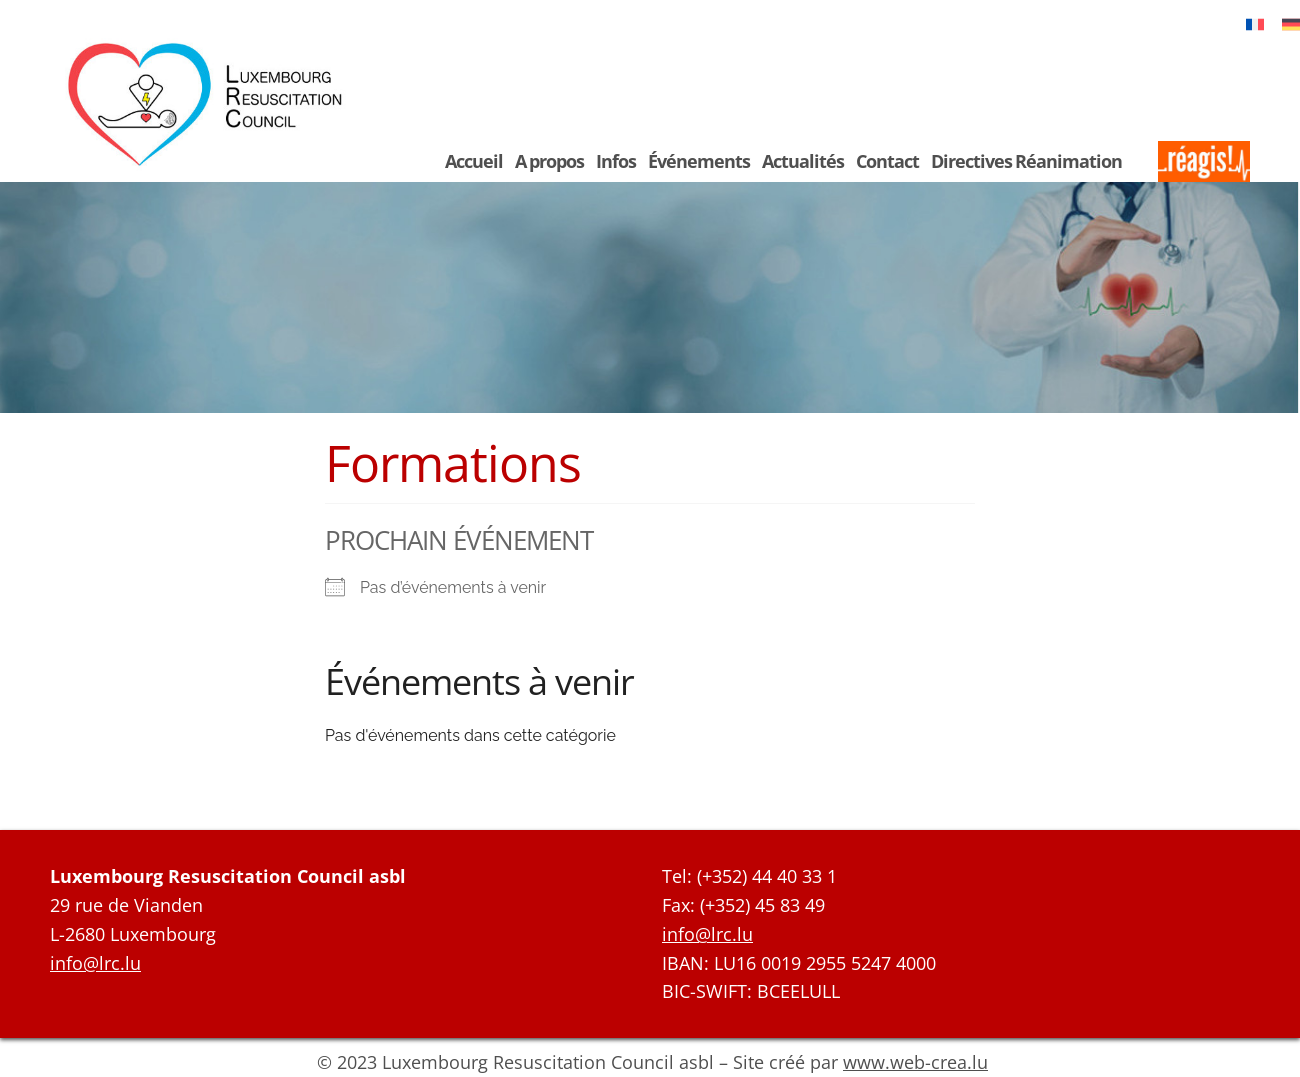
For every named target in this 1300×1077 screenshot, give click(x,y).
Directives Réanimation (1026, 161)
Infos (616, 161)
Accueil (474, 161)
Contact (887, 161)
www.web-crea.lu (915, 1062)
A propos (549, 161)
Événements (699, 161)
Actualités (803, 161)
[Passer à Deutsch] (1291, 24)
